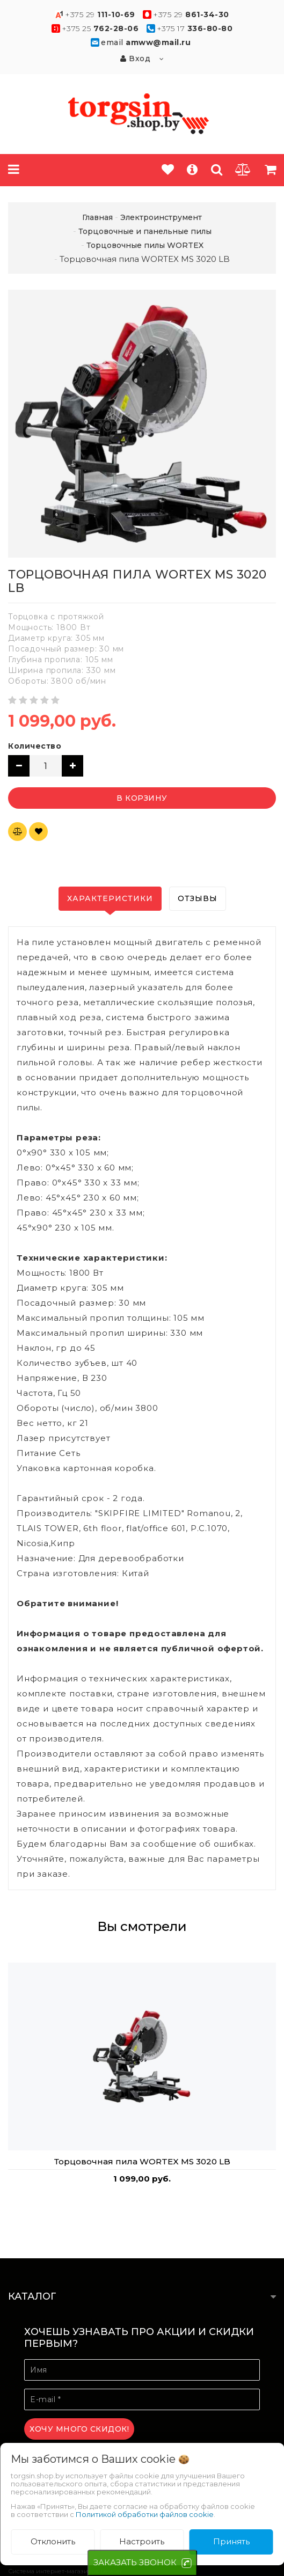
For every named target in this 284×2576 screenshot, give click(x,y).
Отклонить (53, 2541)
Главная (97, 217)
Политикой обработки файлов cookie (145, 2514)
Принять (231, 2541)
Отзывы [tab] (197, 898)
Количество (34, 746)
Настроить (141, 2541)
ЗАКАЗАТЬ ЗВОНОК (135, 2562)
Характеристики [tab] (110, 898)
